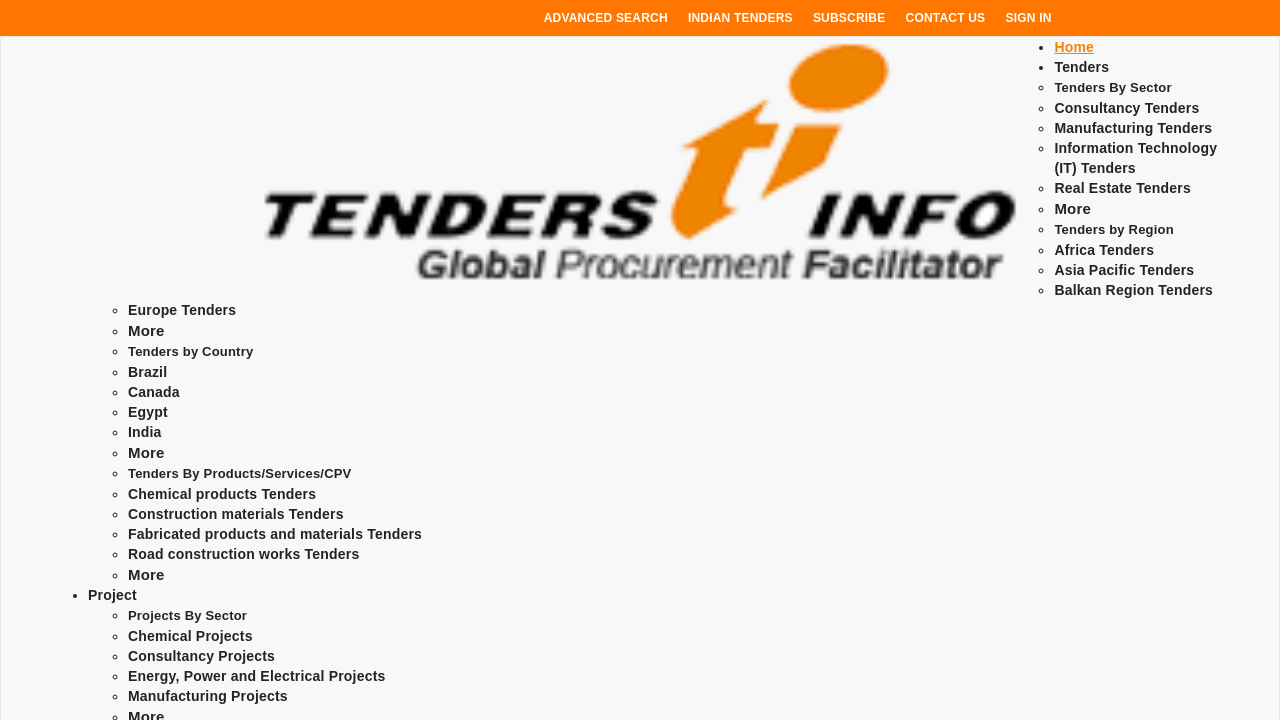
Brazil (147, 372)
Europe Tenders (182, 310)
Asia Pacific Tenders (1124, 270)
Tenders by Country (190, 351)
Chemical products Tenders (222, 494)
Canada (154, 392)
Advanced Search (606, 18)
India (145, 432)
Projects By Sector (187, 615)
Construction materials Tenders (236, 514)
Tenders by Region (1113, 229)
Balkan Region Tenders (1133, 290)
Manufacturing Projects (208, 696)
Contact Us (946, 18)
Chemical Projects (190, 636)
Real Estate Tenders (1122, 188)
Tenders (1081, 67)
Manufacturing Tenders (1133, 128)
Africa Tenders (1104, 250)
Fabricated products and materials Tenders (275, 534)
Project (112, 595)
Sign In (1029, 18)
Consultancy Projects (201, 656)
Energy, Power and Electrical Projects (257, 676)
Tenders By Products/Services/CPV (240, 473)
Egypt (148, 412)
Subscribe (849, 18)
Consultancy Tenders (1126, 108)
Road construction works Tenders (243, 554)
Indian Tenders (740, 18)
